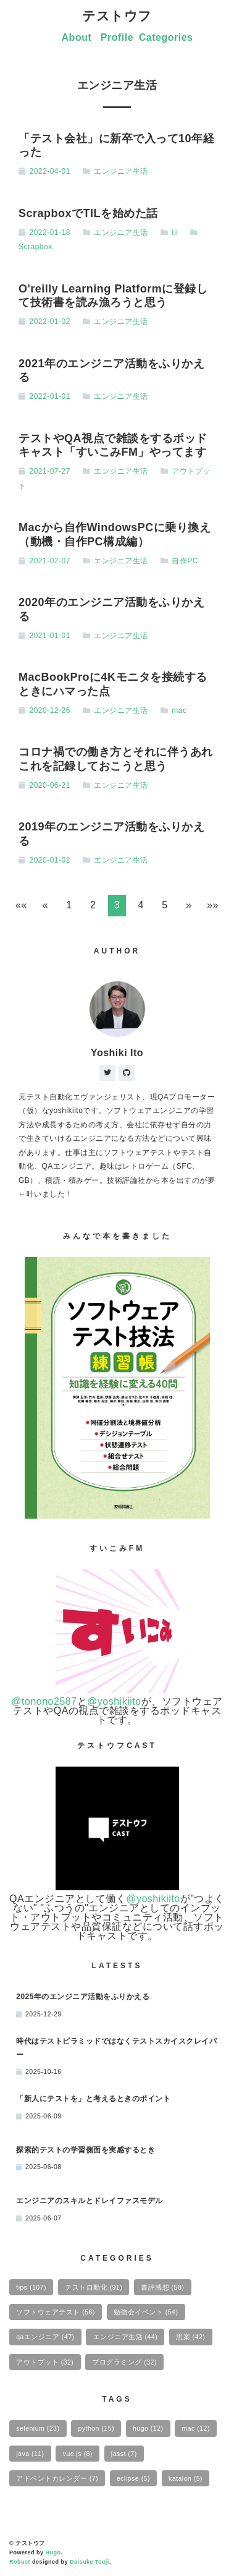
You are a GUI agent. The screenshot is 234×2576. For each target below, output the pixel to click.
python (96, 2428)
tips (31, 2287)
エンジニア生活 (121, 171)
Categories (166, 37)
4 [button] (141, 905)
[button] (21, 905)
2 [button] (93, 905)
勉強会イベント (146, 2312)
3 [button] (117, 905)
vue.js (78, 2453)
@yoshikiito (114, 1701)
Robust (19, 2562)
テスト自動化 (93, 2287)
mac (179, 710)
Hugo (53, 2552)
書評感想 (162, 2287)
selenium (37, 2428)
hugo (148, 2428)
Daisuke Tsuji (89, 2562)
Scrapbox (35, 246)
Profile (117, 37)
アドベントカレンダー (57, 2478)
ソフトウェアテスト (55, 2312)
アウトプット (44, 2362)
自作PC (185, 561)
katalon (186, 2478)
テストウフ (117, 16)
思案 (190, 2336)
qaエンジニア (45, 2336)
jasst (124, 2453)
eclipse (133, 2478)
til (175, 232)
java (30, 2453)
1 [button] (69, 905)
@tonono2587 (44, 1701)
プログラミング (124, 2362)
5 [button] (164, 905)
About (77, 37)
